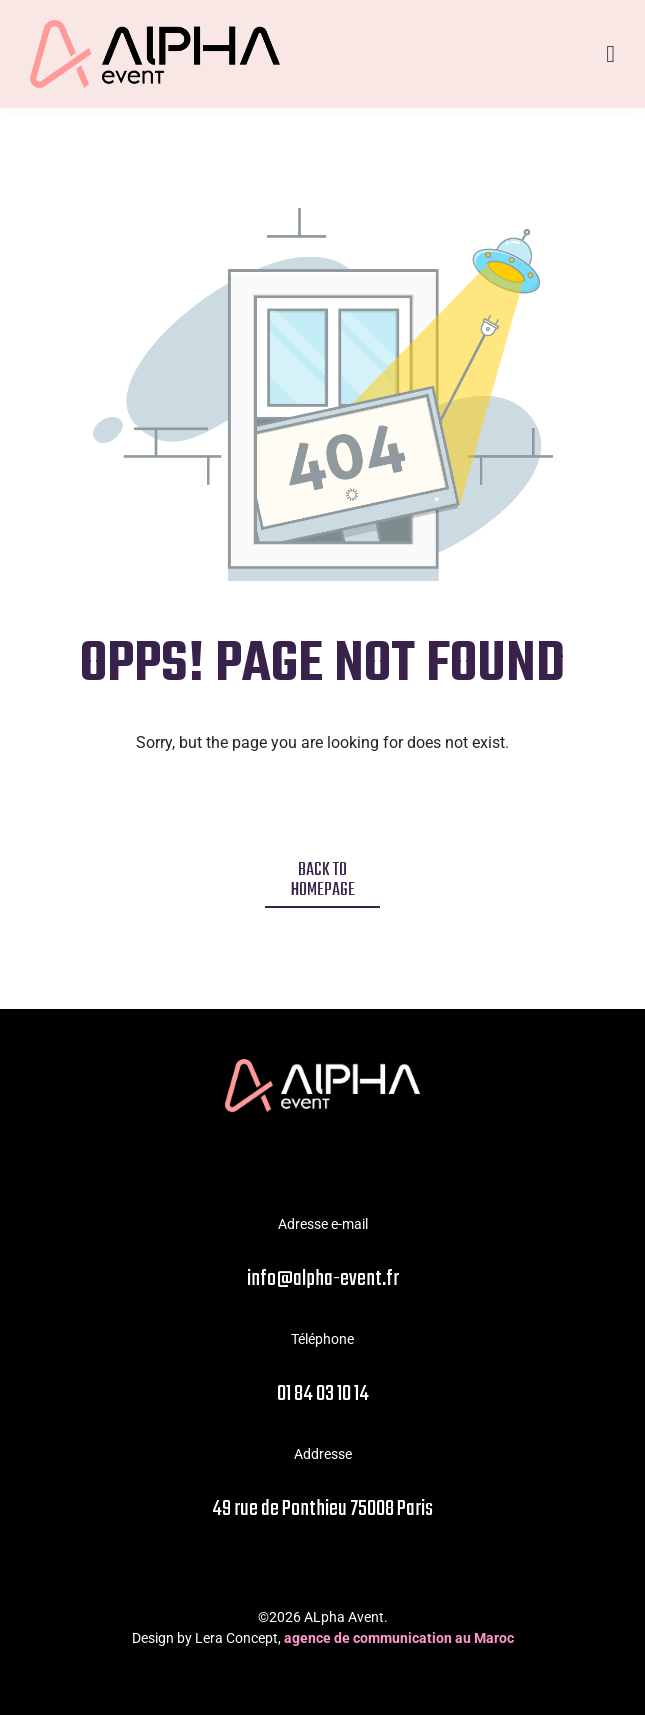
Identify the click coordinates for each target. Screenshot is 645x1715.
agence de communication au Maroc (399, 1638)
